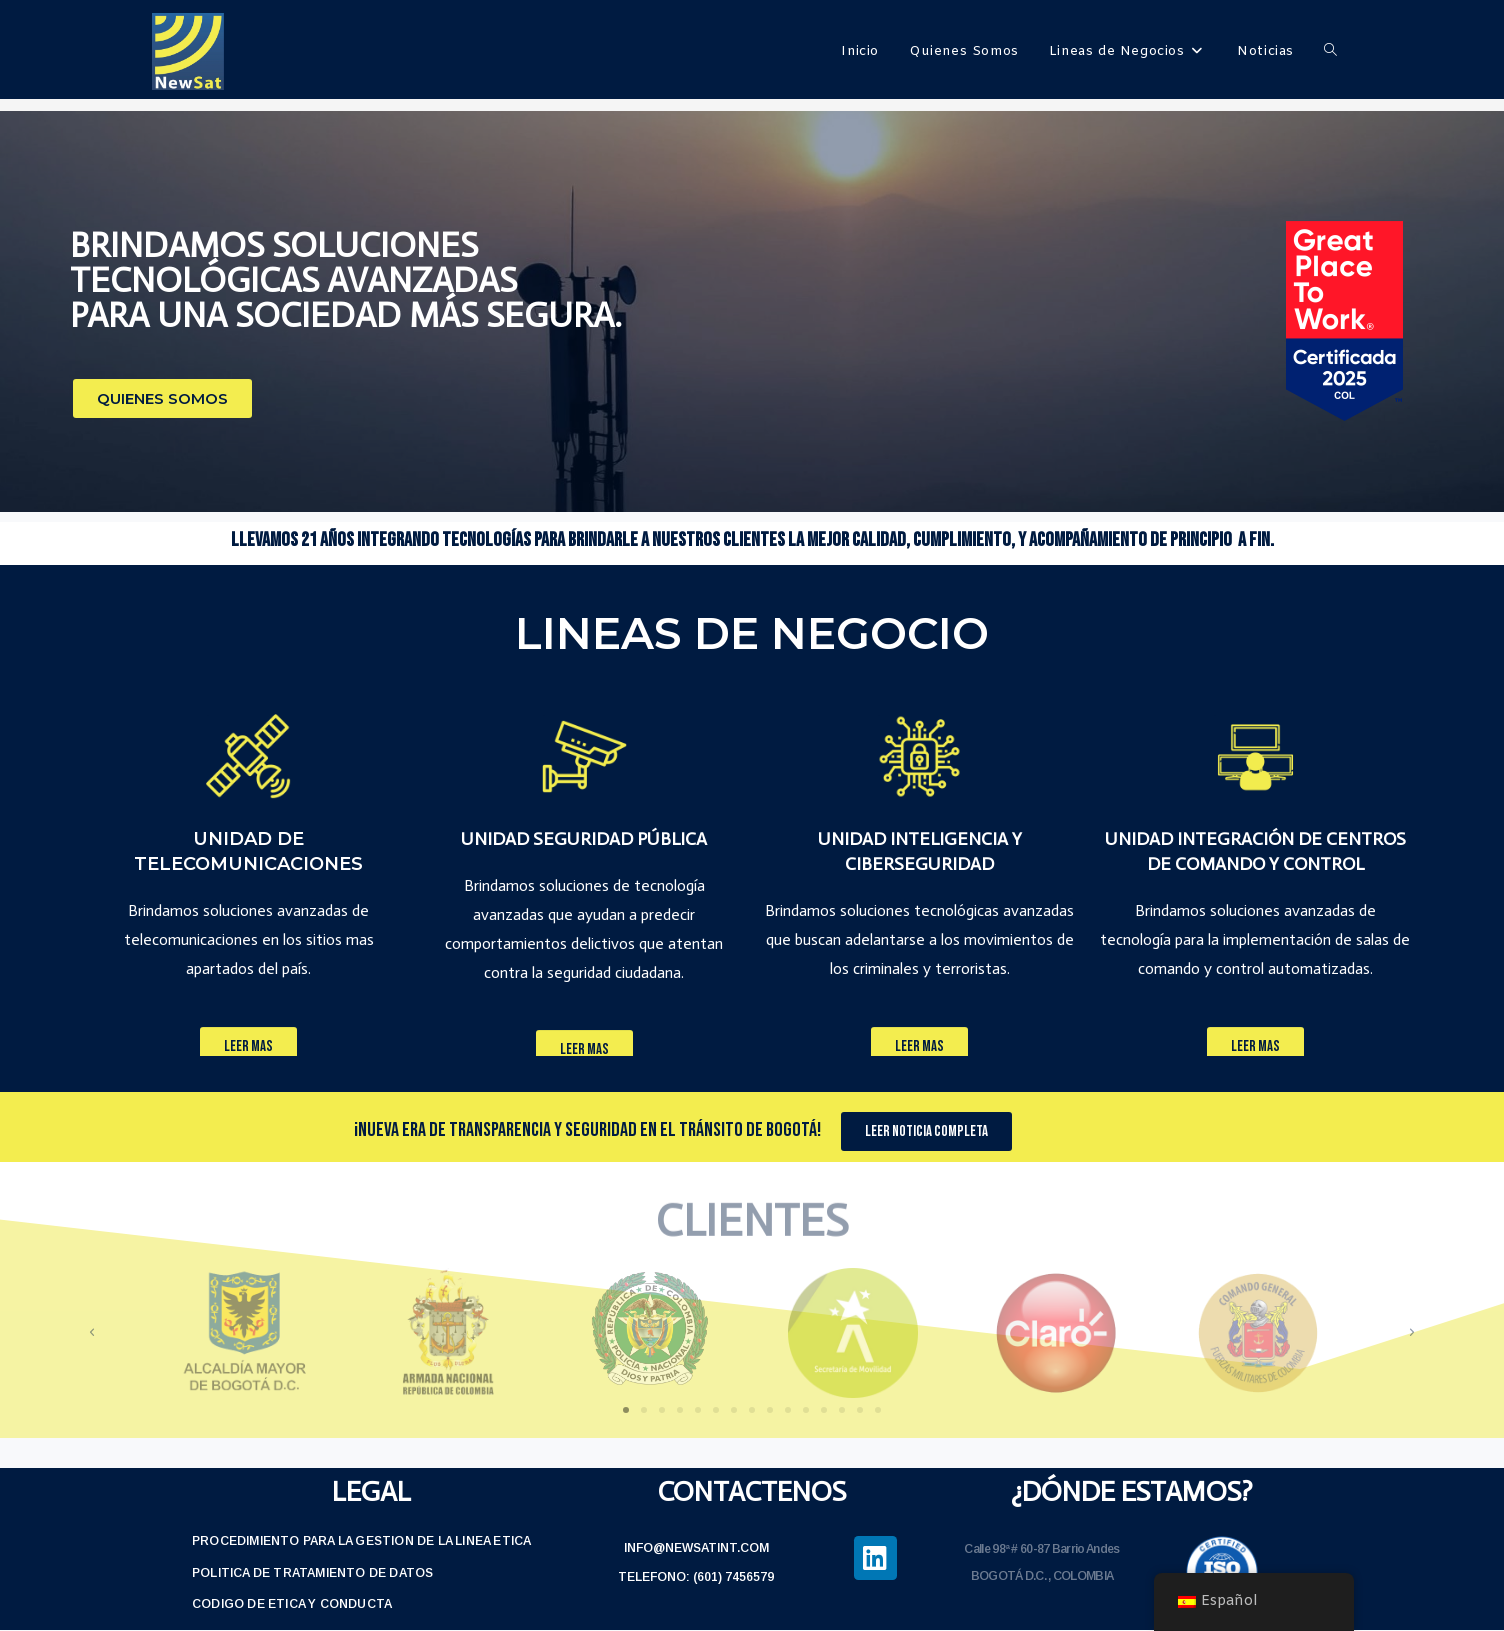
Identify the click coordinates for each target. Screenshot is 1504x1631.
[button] (162, 398)
